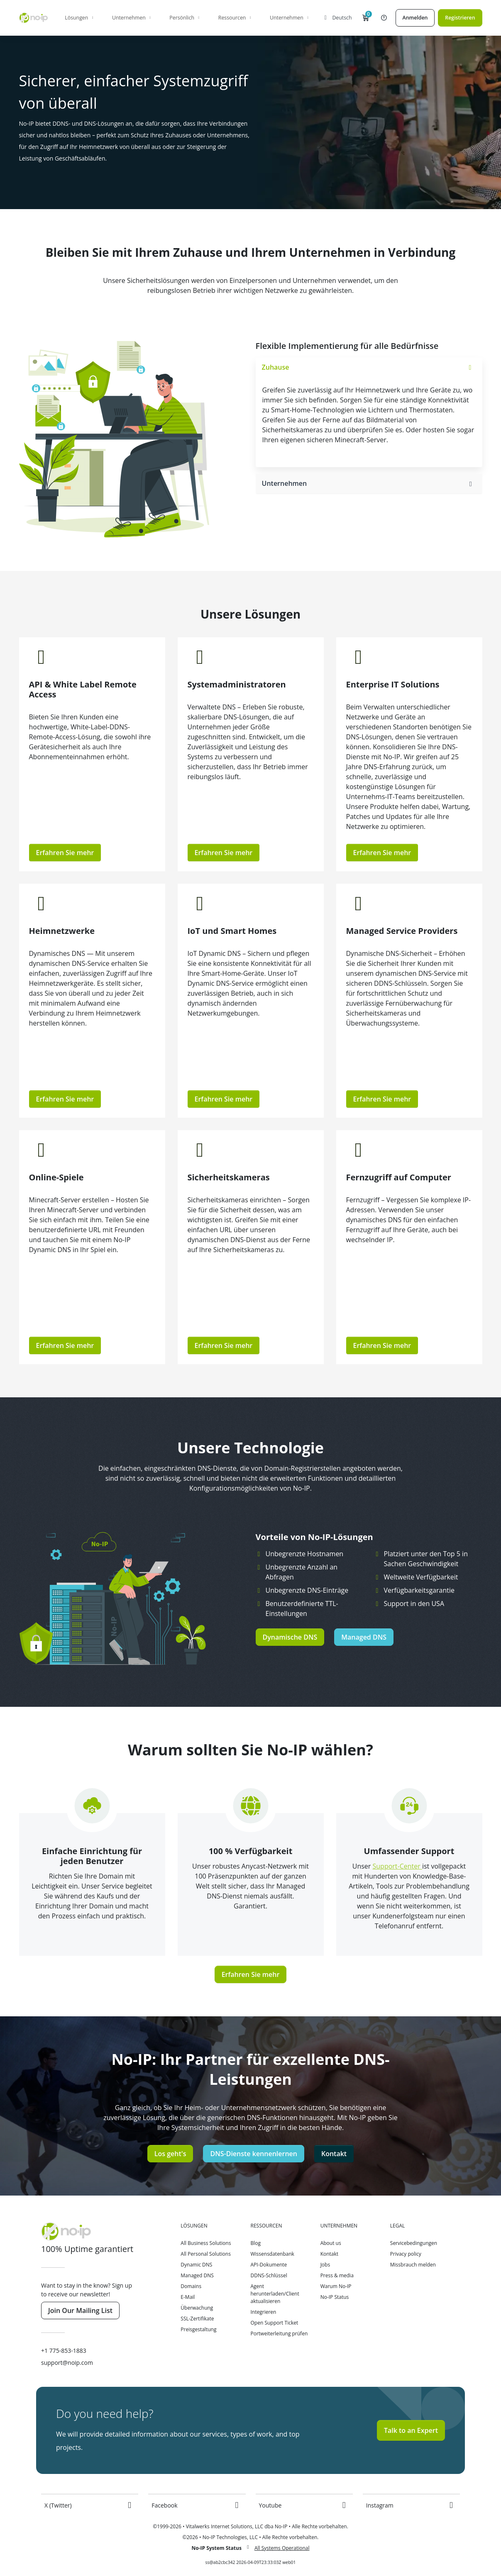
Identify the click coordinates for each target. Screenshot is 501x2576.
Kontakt (334, 2153)
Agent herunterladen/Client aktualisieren (274, 2294)
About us (330, 2243)
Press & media (337, 2275)
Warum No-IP (336, 2286)
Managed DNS (363, 1637)
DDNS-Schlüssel (268, 2275)
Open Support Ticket (274, 2322)
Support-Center (397, 1866)
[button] (365, 18)
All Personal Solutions (206, 2253)
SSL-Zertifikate (197, 2318)
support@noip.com (67, 2362)
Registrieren (460, 17)
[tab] (369, 368)
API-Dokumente (268, 2264)
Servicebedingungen (413, 2243)
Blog (255, 2243)
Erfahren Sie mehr (65, 852)
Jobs (325, 2264)
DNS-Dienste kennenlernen (253, 2153)
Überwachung (197, 2307)
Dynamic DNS (196, 2264)
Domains (191, 2286)
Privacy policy (405, 2253)
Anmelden (415, 17)
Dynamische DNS (290, 1637)
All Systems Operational (282, 2548)
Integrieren (263, 2311)
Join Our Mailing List (80, 2310)
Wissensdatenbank (272, 2253)
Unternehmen (132, 17)
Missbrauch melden (413, 2264)
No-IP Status (334, 2297)
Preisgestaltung (198, 2329)
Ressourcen (235, 17)
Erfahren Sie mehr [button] (382, 1345)
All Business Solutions (206, 2243)
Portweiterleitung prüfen (279, 2333)
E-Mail (188, 2297)
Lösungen (80, 17)
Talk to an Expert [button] (411, 2430)
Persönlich (184, 17)
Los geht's (170, 2153)
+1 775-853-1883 (63, 2350)
